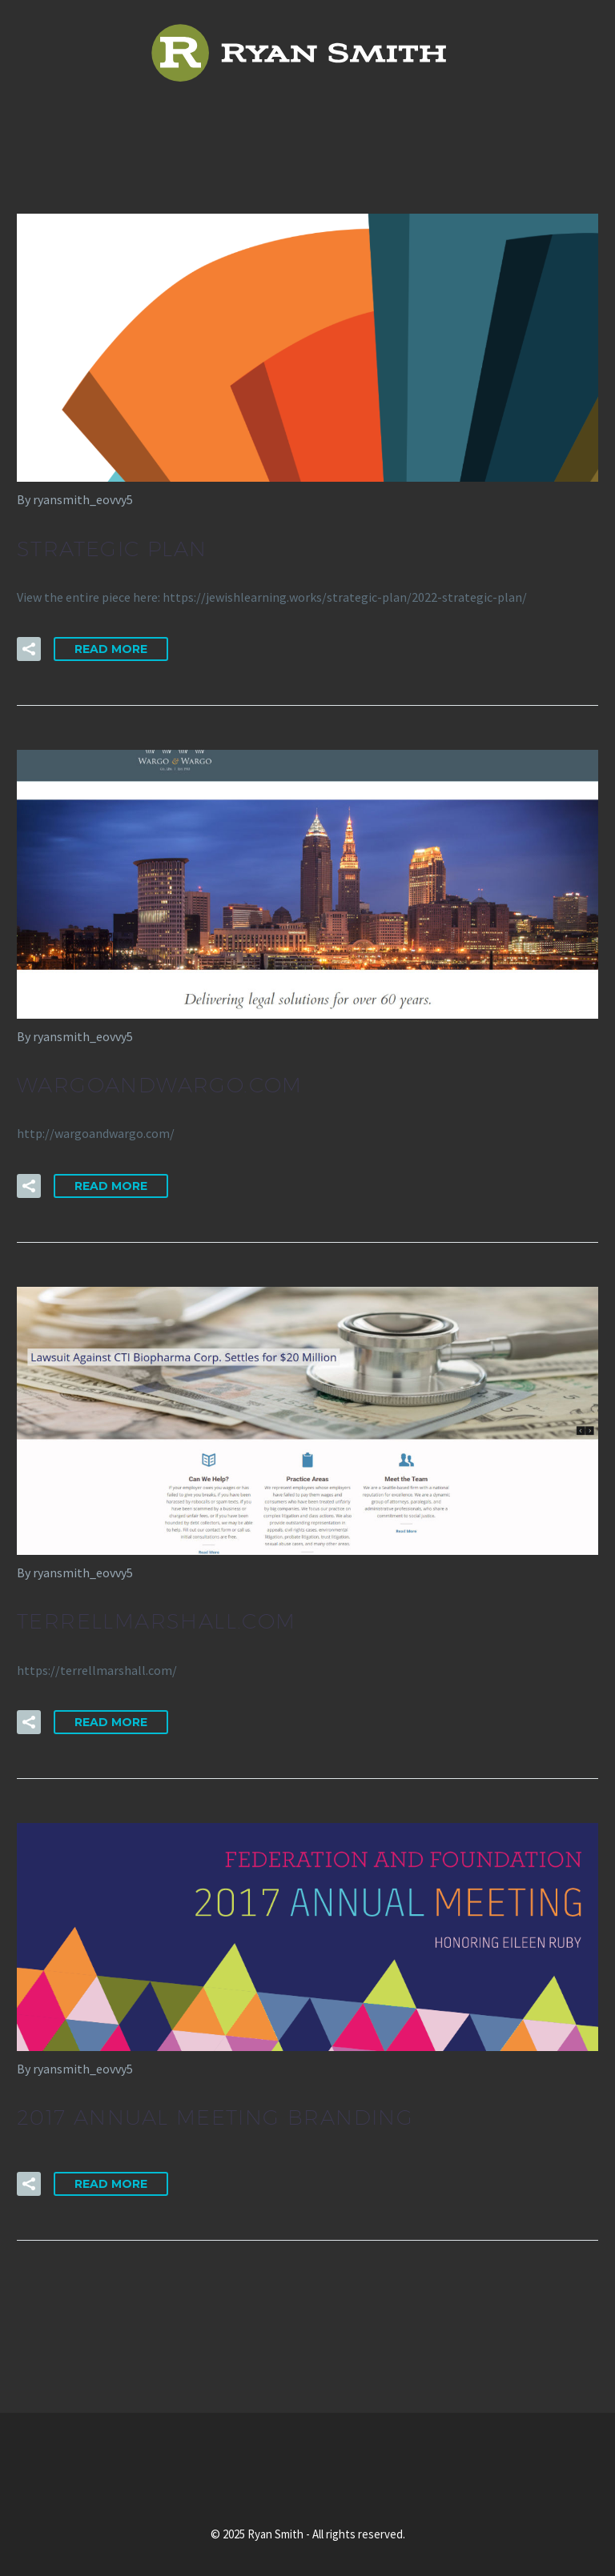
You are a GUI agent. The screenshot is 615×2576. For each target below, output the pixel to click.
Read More (110, 649)
